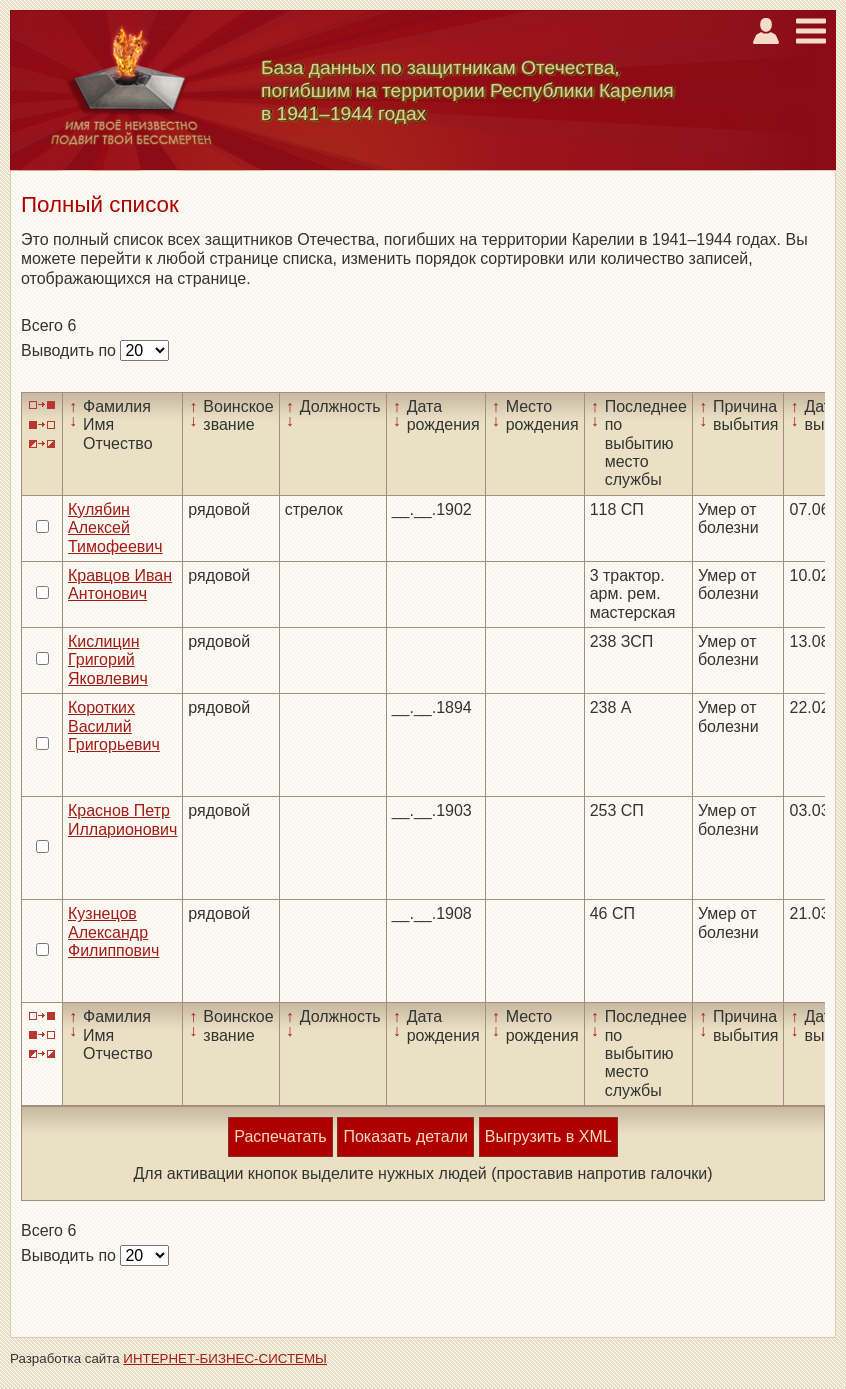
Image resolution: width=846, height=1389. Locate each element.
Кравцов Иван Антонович (120, 584)
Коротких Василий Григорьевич (114, 726)
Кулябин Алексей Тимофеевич (115, 528)
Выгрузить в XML (548, 1136)
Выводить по (70, 350)
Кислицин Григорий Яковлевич (108, 660)
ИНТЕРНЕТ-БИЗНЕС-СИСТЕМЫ (225, 1358)
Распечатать (280, 1136)
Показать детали (405, 1136)
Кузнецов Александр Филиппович (113, 932)
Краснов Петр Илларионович (122, 819)
